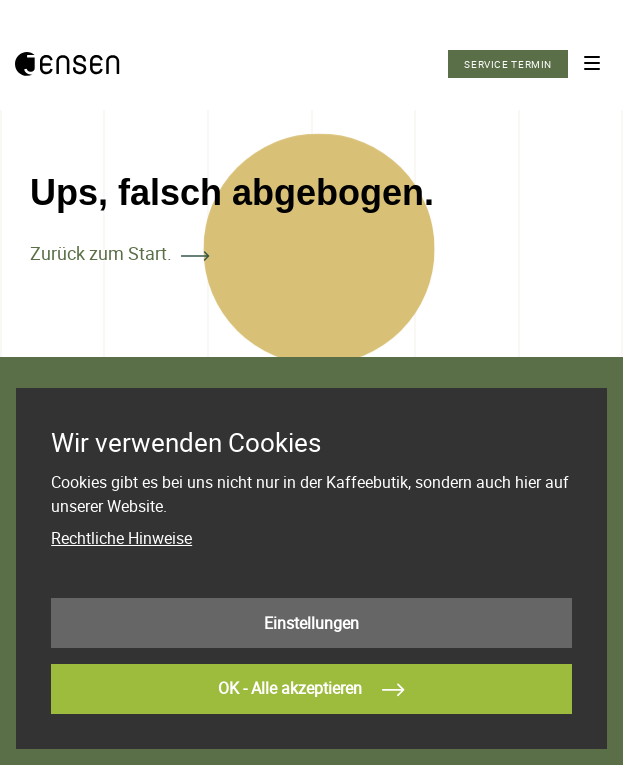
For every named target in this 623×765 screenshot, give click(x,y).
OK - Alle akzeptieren (311, 690)
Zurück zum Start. (101, 253)
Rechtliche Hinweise (121, 538)
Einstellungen (311, 623)
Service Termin (508, 64)
